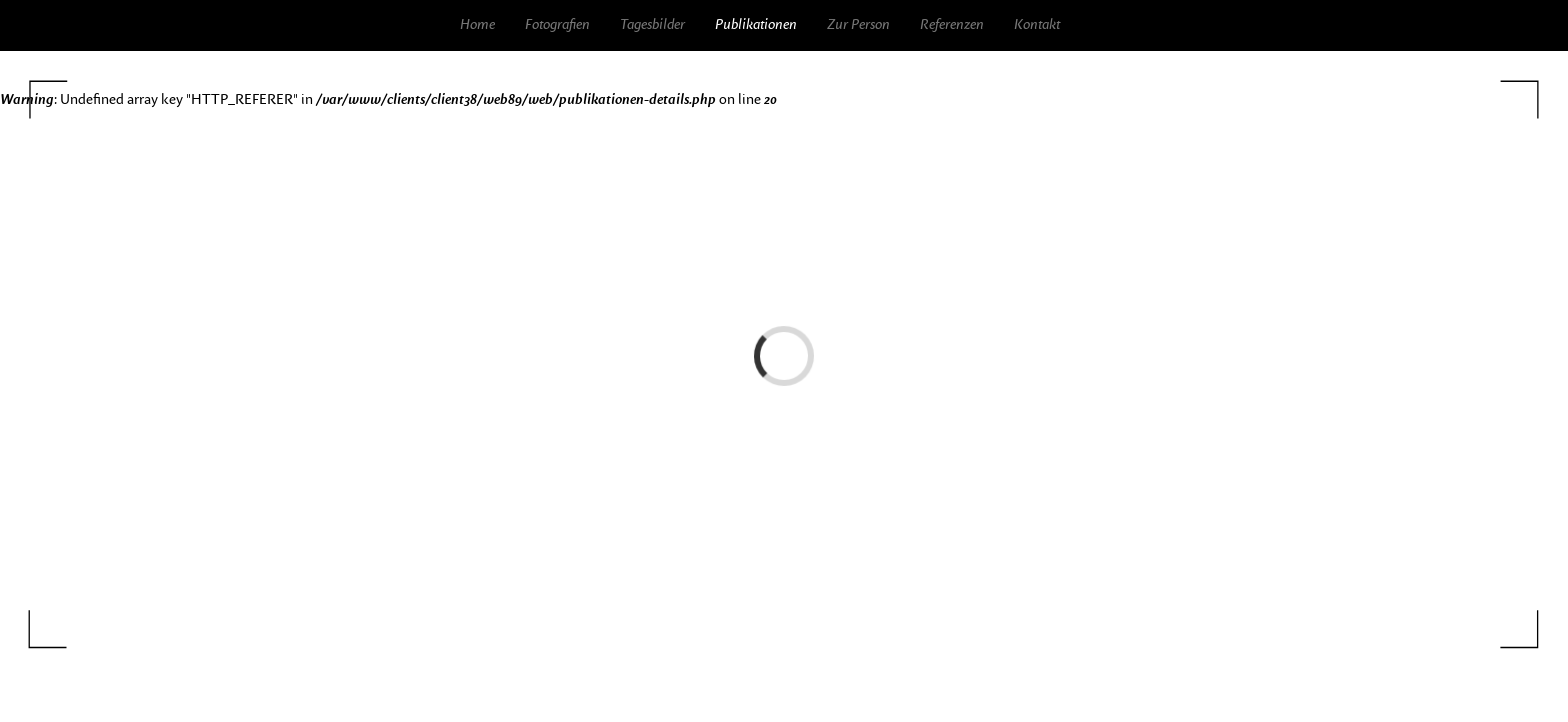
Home (477, 25)
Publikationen (756, 25)
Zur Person (858, 25)
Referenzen (952, 25)
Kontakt (1037, 25)
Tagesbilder (652, 25)
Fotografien (557, 25)
